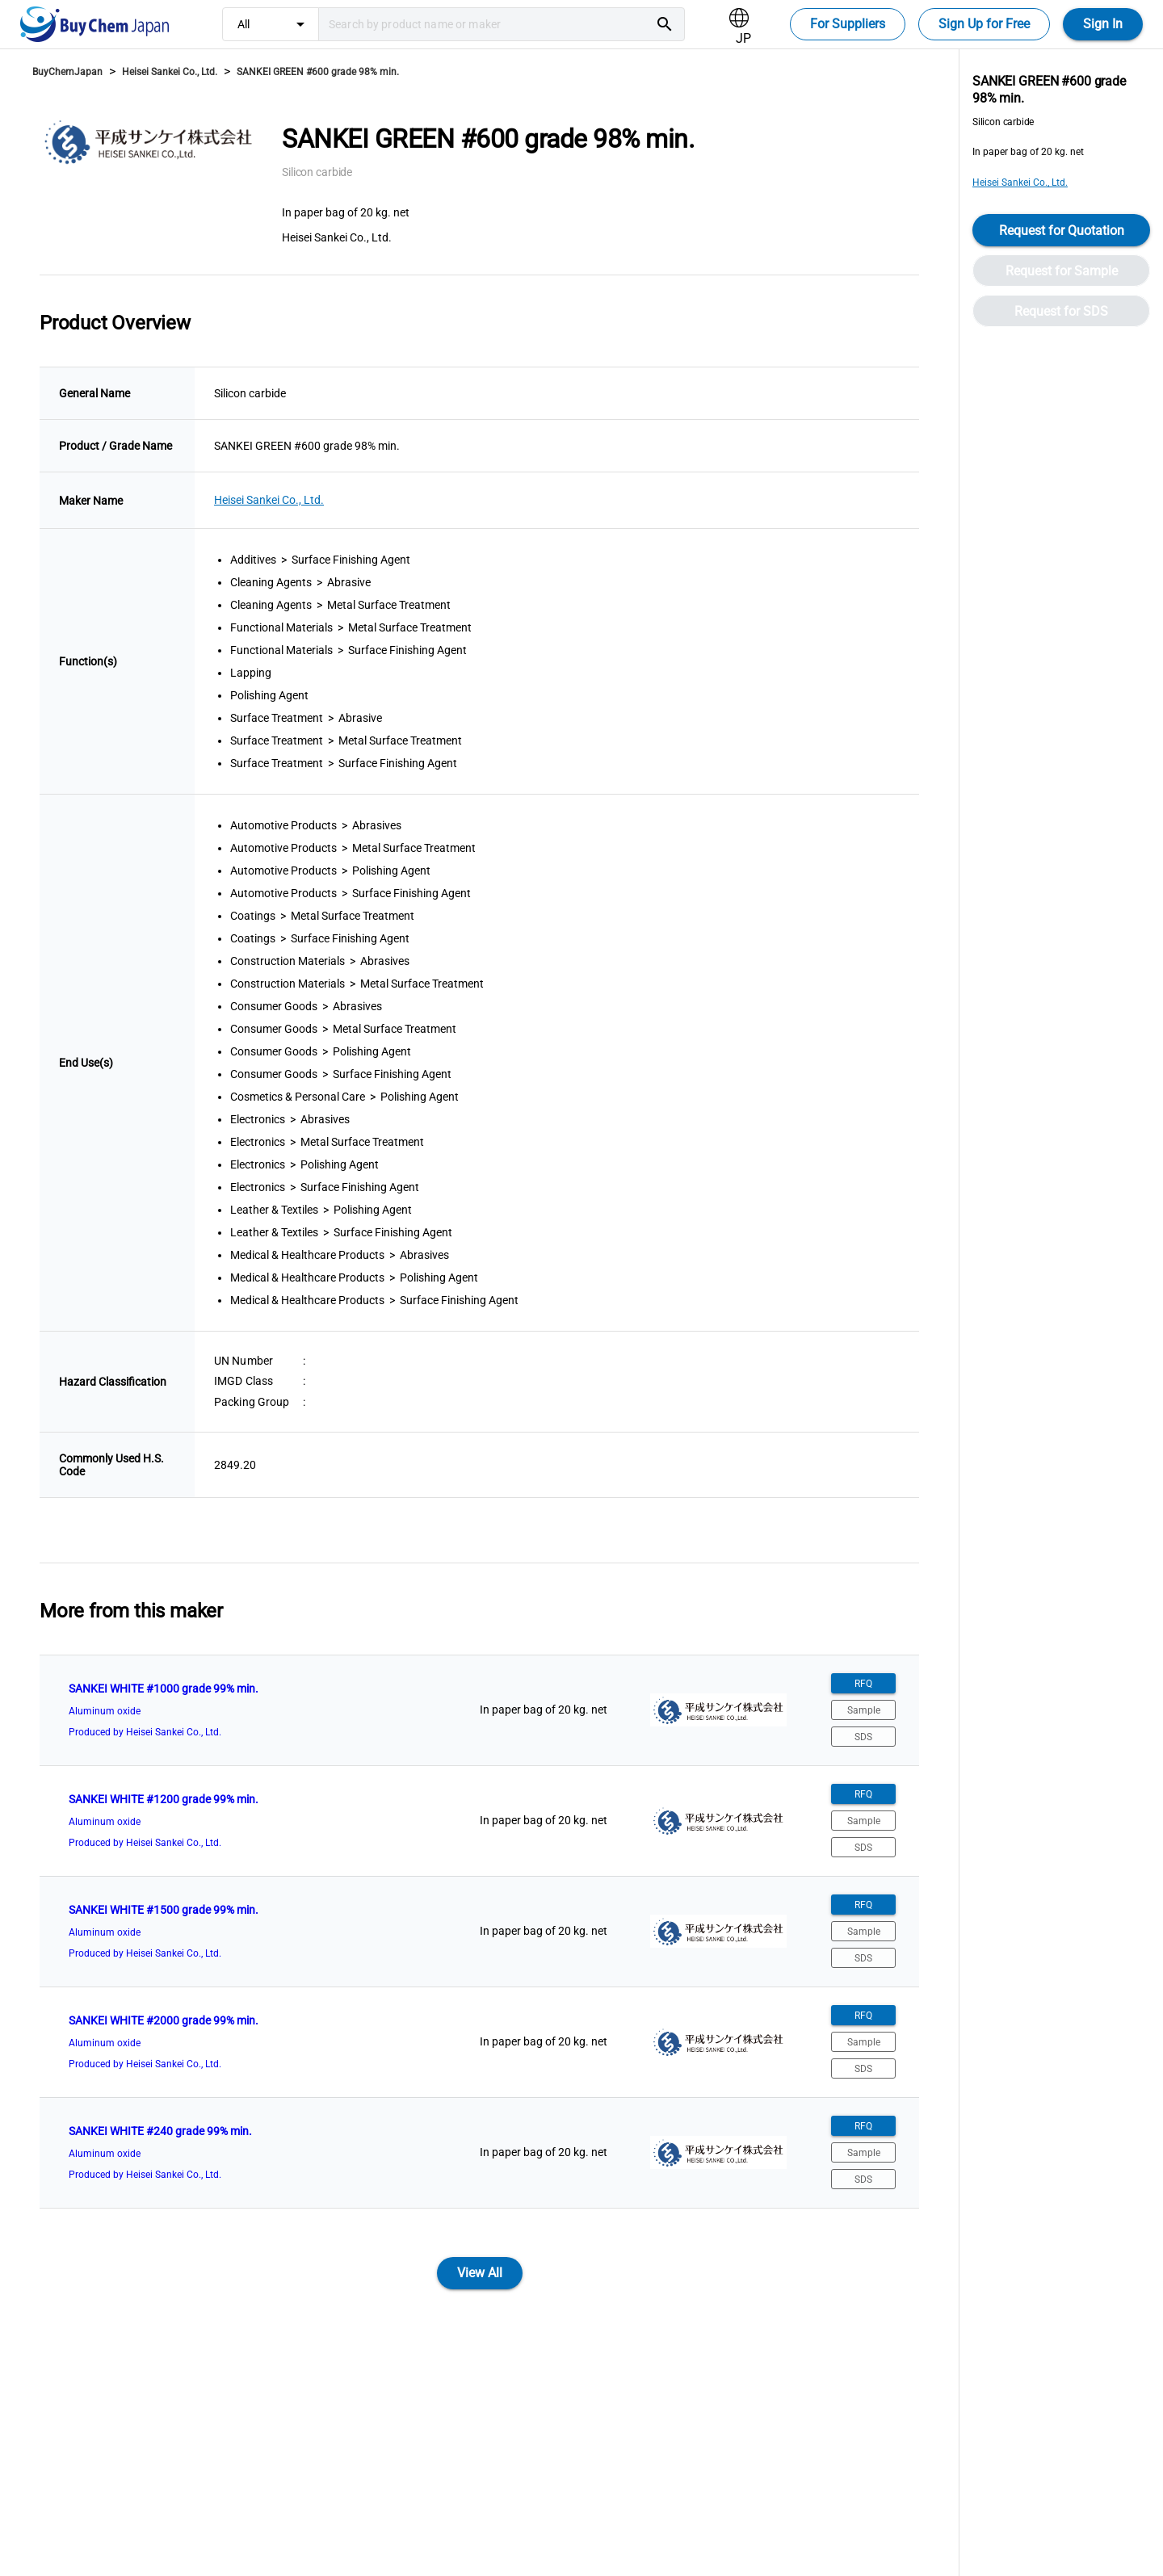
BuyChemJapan (67, 72)
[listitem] (479, 1710)
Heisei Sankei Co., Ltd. (169, 72)
